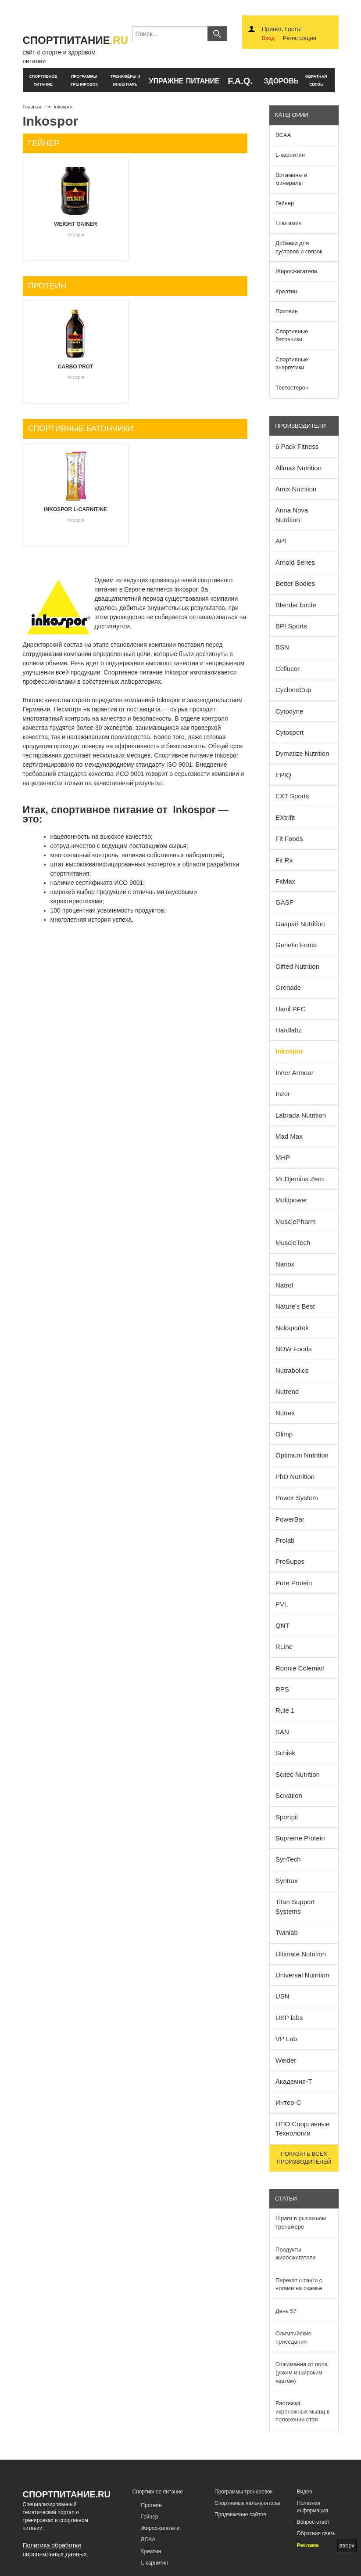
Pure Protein (293, 1583)
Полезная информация (313, 2507)
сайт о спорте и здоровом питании (71, 49)
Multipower (291, 1200)
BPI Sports (291, 626)
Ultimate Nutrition (300, 1954)
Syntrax (286, 1880)
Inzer (282, 1093)
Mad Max (289, 1136)
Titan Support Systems (295, 1906)
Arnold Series (295, 562)
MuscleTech (292, 1242)
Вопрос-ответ (313, 2522)
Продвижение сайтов (240, 2514)
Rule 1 (284, 1710)
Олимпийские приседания (293, 2337)
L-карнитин (290, 155)
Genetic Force (296, 945)
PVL (281, 1604)
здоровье (281, 81)
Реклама (308, 2545)
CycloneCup (293, 689)
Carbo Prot (75, 367)
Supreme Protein (300, 1838)
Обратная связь (316, 2533)
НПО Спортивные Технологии (302, 2128)
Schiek (285, 1753)
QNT (282, 1625)
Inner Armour (294, 1072)
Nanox (284, 1264)
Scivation (288, 1795)
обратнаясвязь (316, 80)
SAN (282, 1731)
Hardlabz (288, 1030)
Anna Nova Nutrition (291, 514)
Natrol (284, 1285)
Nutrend (287, 1391)
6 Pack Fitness (296, 446)
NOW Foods (293, 1349)
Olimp (284, 1434)
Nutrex (285, 1413)
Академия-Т (293, 2081)
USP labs (289, 2017)
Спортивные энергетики (291, 363)
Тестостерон (291, 387)
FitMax (285, 881)
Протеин (286, 311)
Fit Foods (289, 838)
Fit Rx (284, 860)
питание (203, 81)
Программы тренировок (243, 2492)
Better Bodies (295, 583)
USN (282, 1996)
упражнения (165, 81)
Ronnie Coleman (300, 1668)
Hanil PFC (290, 1009)
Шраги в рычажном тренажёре (300, 2222)
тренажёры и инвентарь (125, 80)
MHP (282, 1157)
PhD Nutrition (295, 1476)
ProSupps (289, 1561)
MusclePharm (295, 1221)
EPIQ (283, 775)
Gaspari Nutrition (300, 923)
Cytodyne (289, 711)
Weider (285, 2060)
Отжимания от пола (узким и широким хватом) (301, 2372)
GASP (284, 902)
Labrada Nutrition (300, 1115)
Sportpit (286, 1817)
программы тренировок (84, 80)
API (280, 541)
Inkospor (289, 1051)
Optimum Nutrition (302, 1455)
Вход (268, 38)
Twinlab (286, 1932)
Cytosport (289, 732)
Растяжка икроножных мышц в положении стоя (302, 2411)
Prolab (284, 1540)
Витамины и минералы (291, 179)
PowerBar (289, 1519)
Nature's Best (295, 1306)
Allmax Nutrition (298, 468)
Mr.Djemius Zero (299, 1179)
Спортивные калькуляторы (247, 2503)
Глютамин (288, 223)
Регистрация (299, 38)
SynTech (288, 1859)
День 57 (286, 2311)
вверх (347, 2545)
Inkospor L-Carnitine (75, 509)
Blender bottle (295, 605)
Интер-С (288, 2102)
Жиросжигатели (296, 271)
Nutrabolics (291, 1370)
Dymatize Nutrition (302, 753)
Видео (304, 2492)
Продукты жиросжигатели (295, 2253)
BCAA (283, 135)
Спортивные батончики (291, 335)
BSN (282, 647)
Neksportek (292, 1327)
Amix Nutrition (295, 489)
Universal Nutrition (302, 1975)
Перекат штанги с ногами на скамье (298, 2284)
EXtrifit (285, 817)
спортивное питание (43, 80)
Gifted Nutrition (297, 966)
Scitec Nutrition (297, 1774)
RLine (284, 1646)
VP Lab (286, 2038)
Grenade (288, 987)
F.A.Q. (240, 81)
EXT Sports (292, 796)
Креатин (286, 291)
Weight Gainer (75, 224)
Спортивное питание (157, 2492)
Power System (296, 1497)
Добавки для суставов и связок (298, 247)
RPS (282, 1689)
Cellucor (287, 668)
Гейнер (284, 203)
